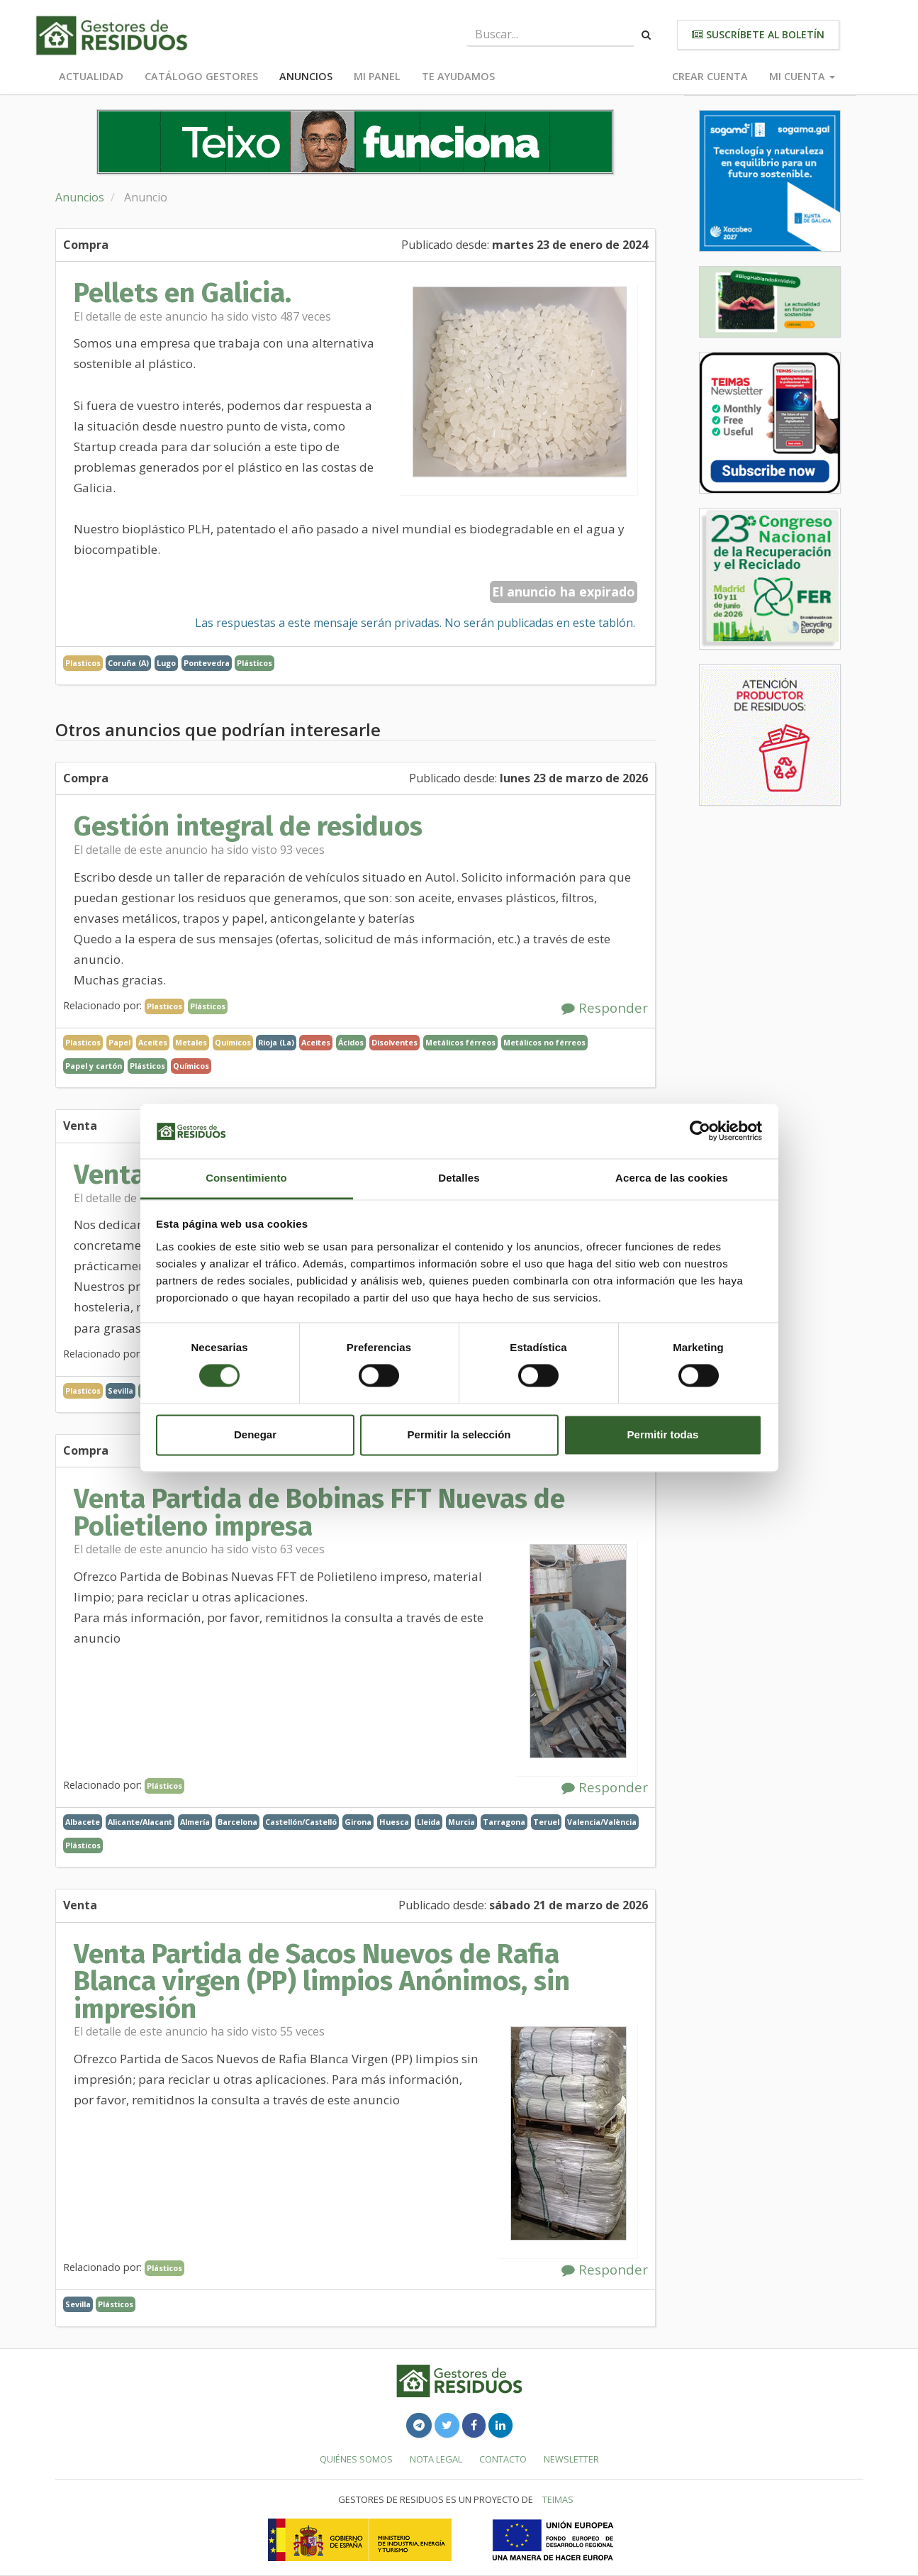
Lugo (166, 662)
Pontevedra (207, 662)
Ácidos (351, 1042)
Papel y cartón (93, 1065)
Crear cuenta (710, 76)
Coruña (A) (128, 662)
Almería (195, 1821)
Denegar (255, 1434)
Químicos (191, 1065)
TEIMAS (557, 2499)
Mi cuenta (802, 76)
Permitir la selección (459, 1434)
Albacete (82, 1821)
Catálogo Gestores (201, 76)
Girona (358, 1821)
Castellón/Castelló (301, 1821)
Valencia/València (602, 1821)
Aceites (315, 1042)
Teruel (546, 1821)
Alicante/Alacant (140, 1821)
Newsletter (571, 2459)
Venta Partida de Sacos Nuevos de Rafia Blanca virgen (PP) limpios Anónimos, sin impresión (322, 1981)
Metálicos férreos (460, 1042)
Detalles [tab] (458, 1178)
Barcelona (237, 1821)
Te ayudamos (458, 76)
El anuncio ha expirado (563, 591)
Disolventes (394, 1042)
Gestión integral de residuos (248, 826)
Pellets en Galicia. (182, 293)
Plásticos (254, 662)
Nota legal (436, 2459)
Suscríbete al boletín (758, 34)
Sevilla (120, 1390)
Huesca (394, 1821)
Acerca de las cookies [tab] (671, 1178)
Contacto (503, 2459)
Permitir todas (663, 1434)
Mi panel (377, 76)
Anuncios (305, 76)
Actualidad (91, 76)
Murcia (461, 1821)
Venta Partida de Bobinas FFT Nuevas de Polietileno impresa (319, 1512)
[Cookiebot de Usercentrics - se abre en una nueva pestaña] (700, 1131)
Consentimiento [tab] (246, 1178)
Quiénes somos (356, 2459)
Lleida (428, 1821)
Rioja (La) (276, 1042)
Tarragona (504, 1821)
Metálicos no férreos (544, 1042)
